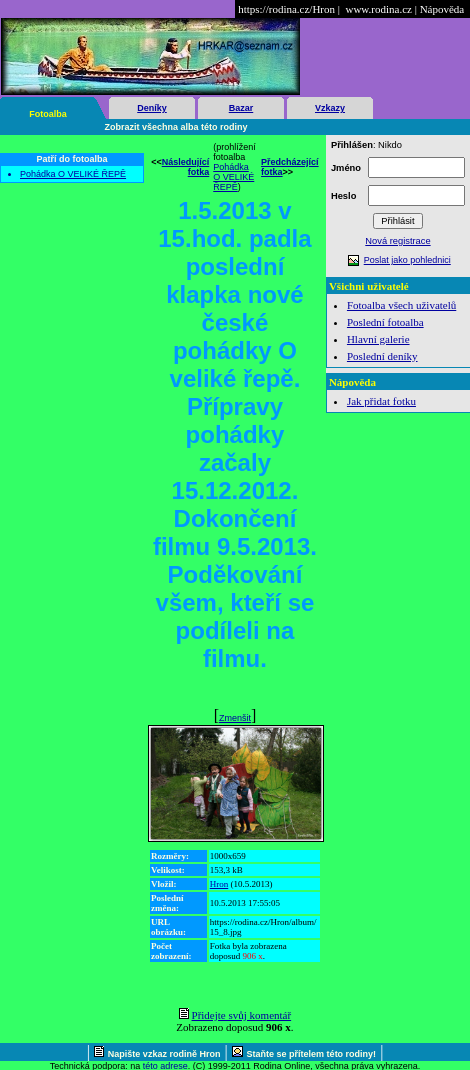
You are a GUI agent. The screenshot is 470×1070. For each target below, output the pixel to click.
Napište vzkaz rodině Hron (164, 1054)
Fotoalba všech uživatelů (401, 305)
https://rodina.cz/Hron (286, 9)
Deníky (152, 108)
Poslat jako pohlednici (407, 260)
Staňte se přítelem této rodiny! (312, 1054)
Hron (219, 884)
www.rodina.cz (378, 9)
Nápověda (442, 9)
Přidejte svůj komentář (242, 1015)
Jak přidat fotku (381, 401)
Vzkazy (330, 108)
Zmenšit (235, 718)
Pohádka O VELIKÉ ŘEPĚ (73, 174)
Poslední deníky (382, 356)
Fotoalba (48, 114)
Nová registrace (397, 241)
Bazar (241, 108)
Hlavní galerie (378, 339)
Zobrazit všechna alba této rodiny (176, 127)
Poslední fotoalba (385, 322)
